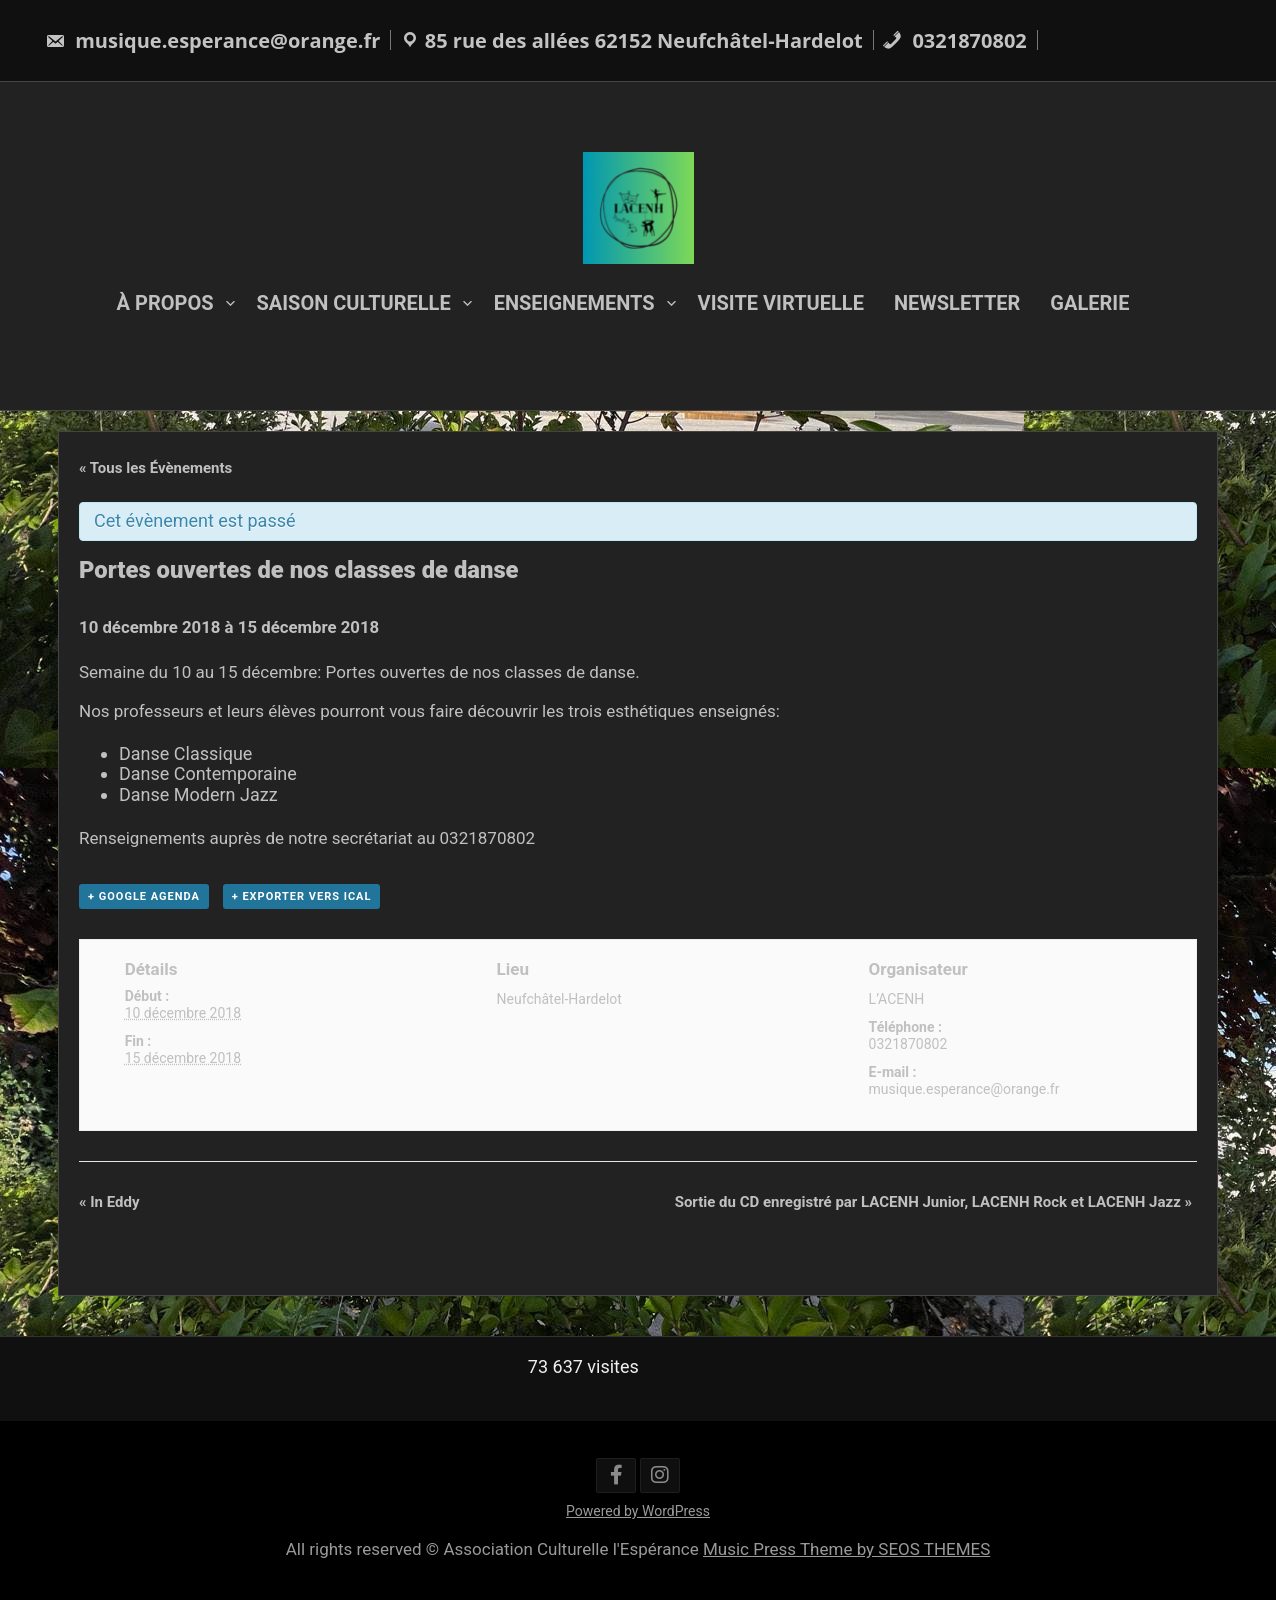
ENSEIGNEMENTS (574, 303)
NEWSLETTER (957, 303)
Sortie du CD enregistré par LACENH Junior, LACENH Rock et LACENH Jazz (933, 1202)
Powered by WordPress (638, 1511)
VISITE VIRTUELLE (781, 303)
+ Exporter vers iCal (302, 896)
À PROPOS (165, 303)
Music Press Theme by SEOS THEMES (846, 1549)
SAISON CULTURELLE (354, 303)
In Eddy (109, 1202)
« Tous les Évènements (155, 468)
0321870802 (954, 40)
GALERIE (1089, 303)
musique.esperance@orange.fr (212, 40)
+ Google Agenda (144, 896)
